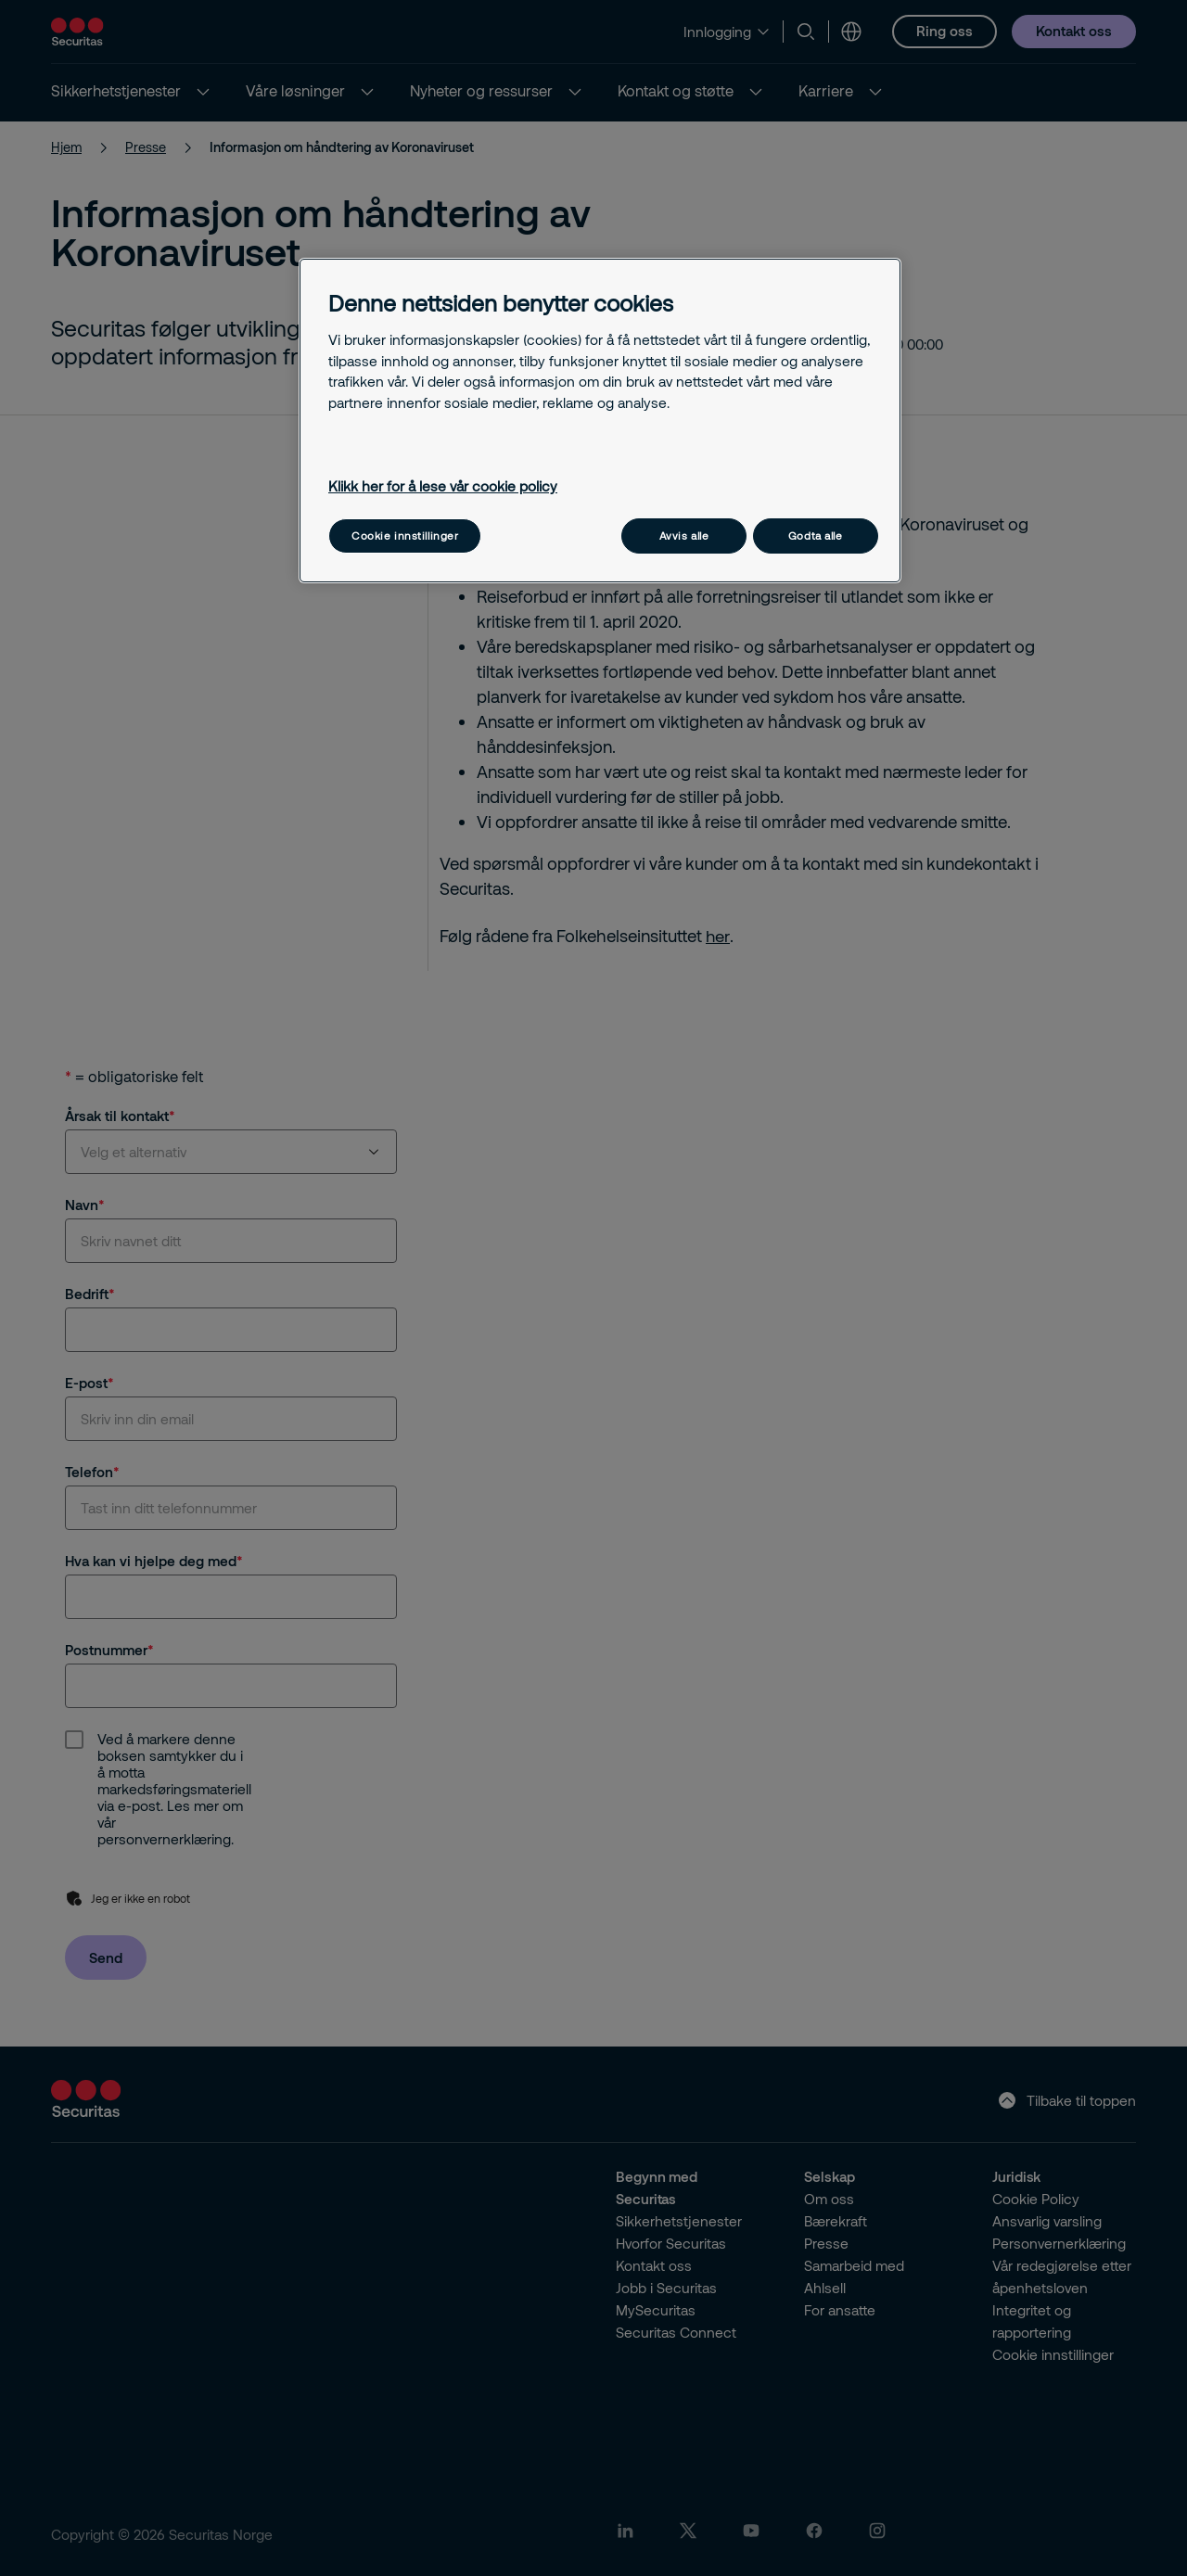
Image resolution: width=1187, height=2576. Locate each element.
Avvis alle (684, 535)
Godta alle (815, 535)
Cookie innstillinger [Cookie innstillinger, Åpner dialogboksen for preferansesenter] (404, 535)
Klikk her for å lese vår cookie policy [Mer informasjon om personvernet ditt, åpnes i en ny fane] (442, 486)
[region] (600, 420)
